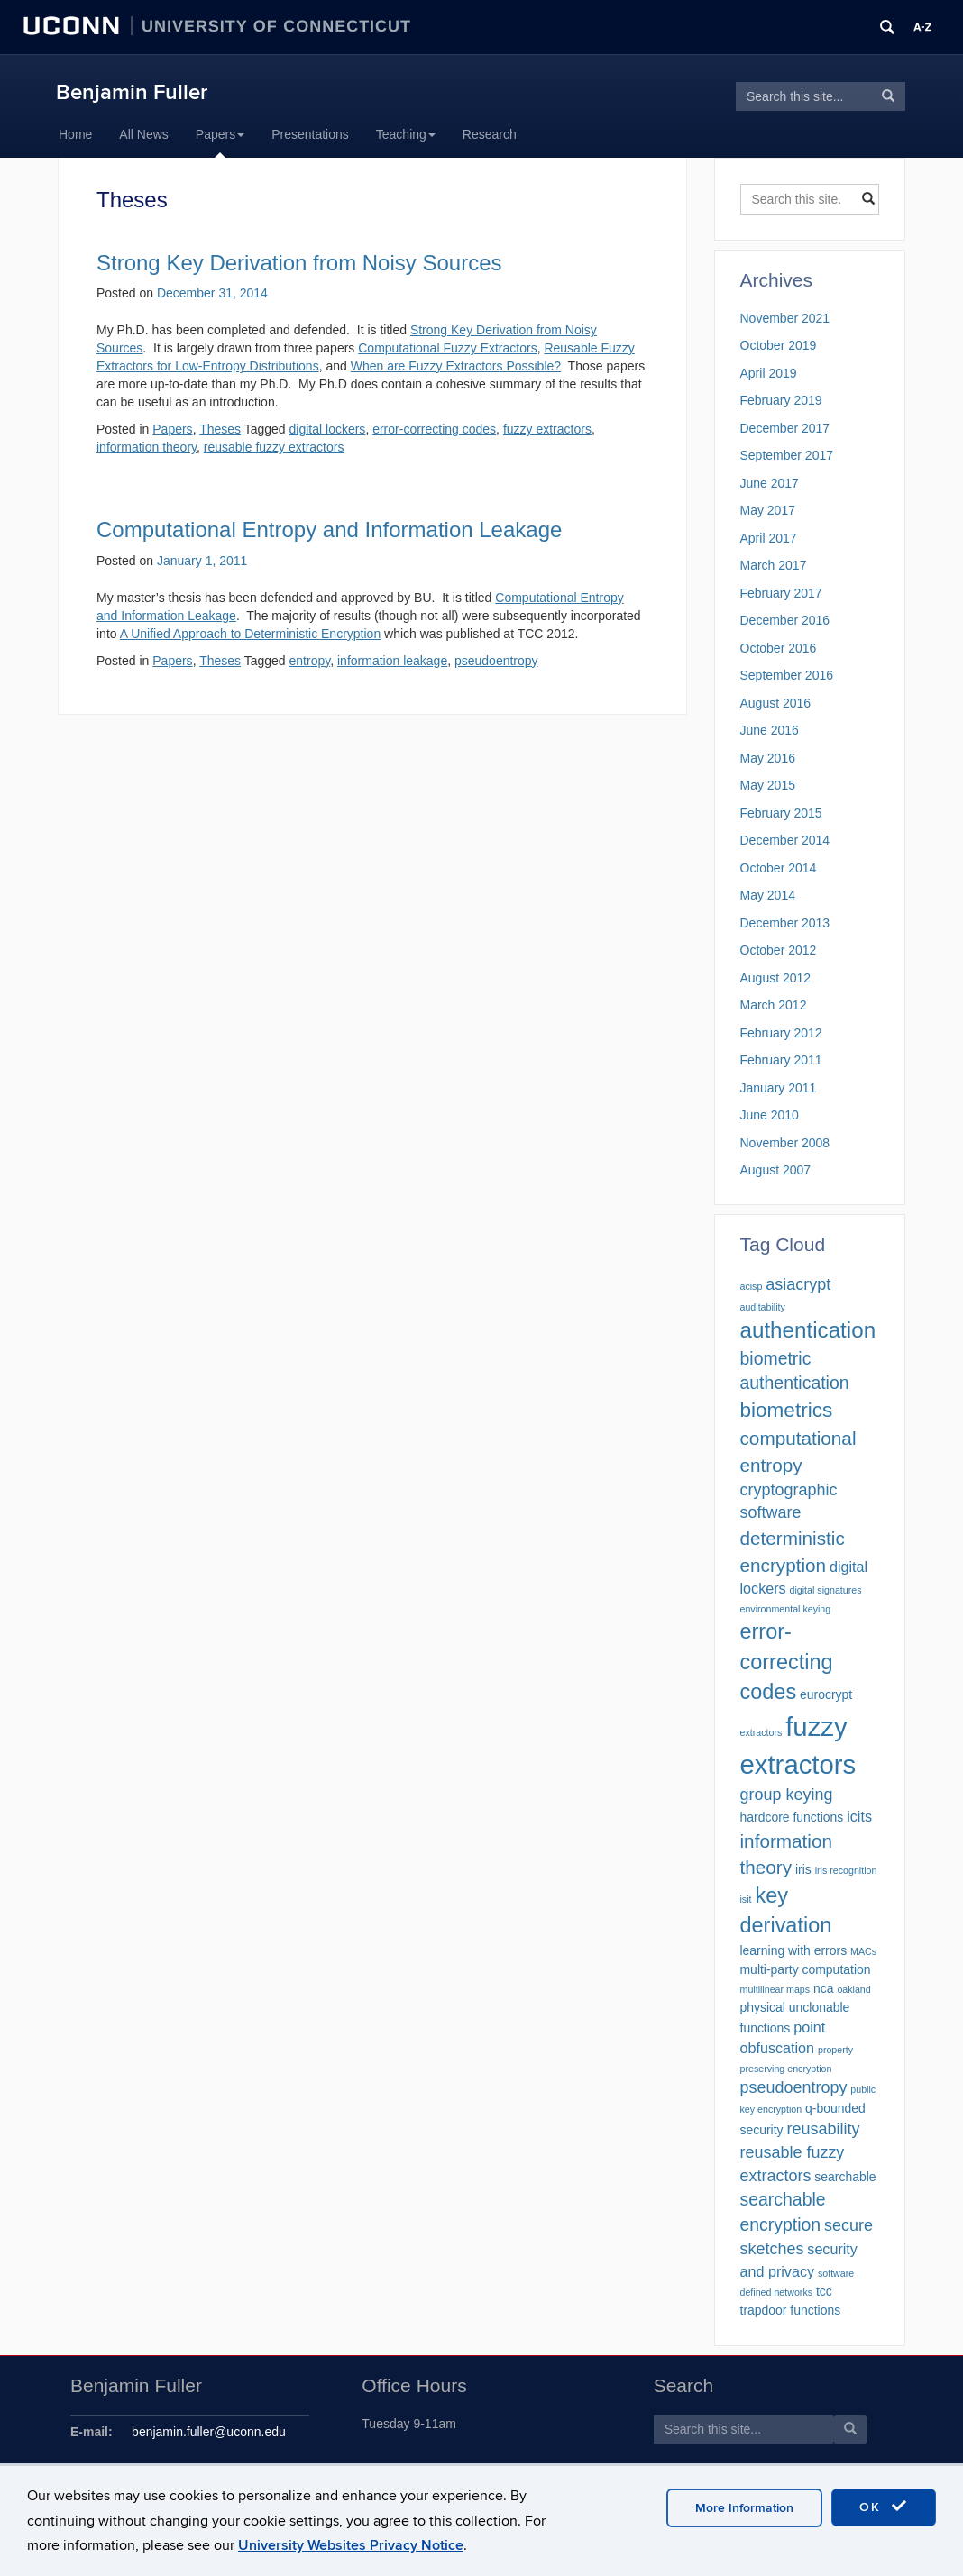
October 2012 (778, 950)
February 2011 (781, 1060)
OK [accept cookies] (883, 2506)
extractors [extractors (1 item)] (761, 1732)
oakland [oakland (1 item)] (853, 1989)
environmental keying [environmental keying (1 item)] (785, 1608)
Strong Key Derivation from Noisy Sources (299, 263)
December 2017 (785, 428)
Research (490, 134)
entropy (310, 660)
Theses (220, 429)
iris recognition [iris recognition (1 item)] (846, 1870)
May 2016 (767, 758)
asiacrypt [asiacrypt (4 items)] (798, 1284)
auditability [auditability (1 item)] (762, 1307)
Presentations (310, 134)
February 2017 (781, 593)
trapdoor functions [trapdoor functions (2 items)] (790, 2310)
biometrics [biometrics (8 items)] (786, 1410)
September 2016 (787, 675)
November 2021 (785, 318)
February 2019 (781, 400)
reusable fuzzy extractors (274, 447)
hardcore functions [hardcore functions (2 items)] (792, 1817)
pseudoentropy (496, 660)
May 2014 (767, 895)
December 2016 (785, 620)
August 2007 (776, 1170)
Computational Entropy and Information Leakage (329, 529)
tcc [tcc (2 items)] (824, 2291)
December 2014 (785, 840)
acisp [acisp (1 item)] (751, 1286)
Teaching (406, 134)
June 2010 (769, 1115)
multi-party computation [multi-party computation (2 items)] (805, 1969)
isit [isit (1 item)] (746, 1899)
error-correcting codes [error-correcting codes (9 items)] (786, 1662)
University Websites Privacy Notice (350, 2545)
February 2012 (781, 1033)
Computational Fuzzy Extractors (447, 348)
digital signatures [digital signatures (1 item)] (826, 1590)
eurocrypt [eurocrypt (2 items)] (826, 1694)
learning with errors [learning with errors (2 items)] (794, 1950)
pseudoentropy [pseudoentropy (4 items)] (794, 2087)
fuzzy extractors (547, 429)
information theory (146, 447)
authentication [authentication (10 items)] (808, 1330)
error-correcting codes (434, 429)
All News (143, 134)
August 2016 (776, 703)
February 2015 (781, 813)
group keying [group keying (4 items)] (786, 1795)
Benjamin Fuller (131, 92)
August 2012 (776, 978)
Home (75, 134)
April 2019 (768, 373)
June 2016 (769, 730)
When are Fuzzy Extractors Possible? (456, 366)
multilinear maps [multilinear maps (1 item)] (775, 1989)
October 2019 (778, 345)
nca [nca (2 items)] (823, 1988)
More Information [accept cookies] (744, 2508)
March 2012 (773, 1005)
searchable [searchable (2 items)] (845, 2177)
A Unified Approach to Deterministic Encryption (250, 633)
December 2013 (785, 923)
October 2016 (778, 648)
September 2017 (787, 455)
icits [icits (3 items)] (859, 1816)
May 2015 (767, 785)
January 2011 (778, 1088)
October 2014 (778, 868)
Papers (220, 134)
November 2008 (785, 1143)
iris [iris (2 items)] (803, 1869)
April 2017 (768, 538)
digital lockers (327, 429)
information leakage (392, 660)
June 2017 (769, 483)
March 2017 (773, 565)
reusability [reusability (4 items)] (822, 2129)
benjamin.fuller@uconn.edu (209, 2432)
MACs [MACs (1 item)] (863, 1951)
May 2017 (767, 510)
